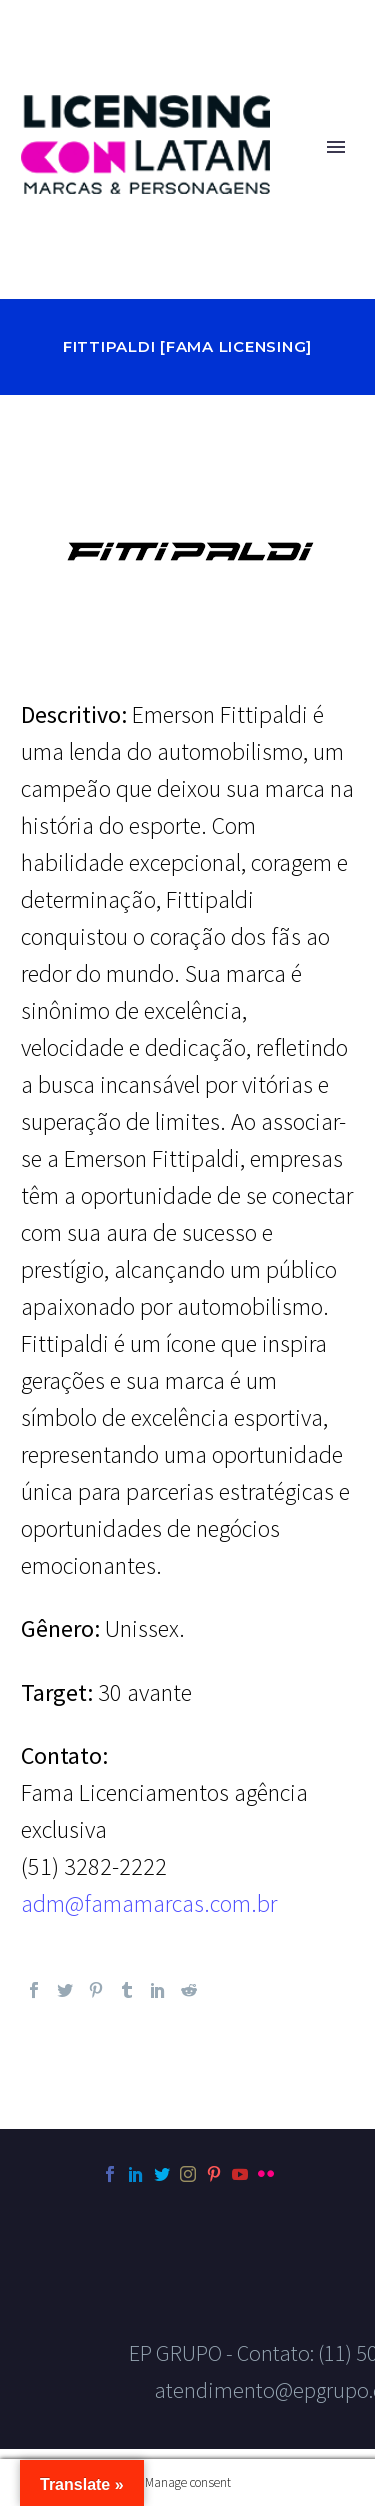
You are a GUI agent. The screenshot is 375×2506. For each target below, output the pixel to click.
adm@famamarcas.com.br (149, 1903)
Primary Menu (336, 147)
